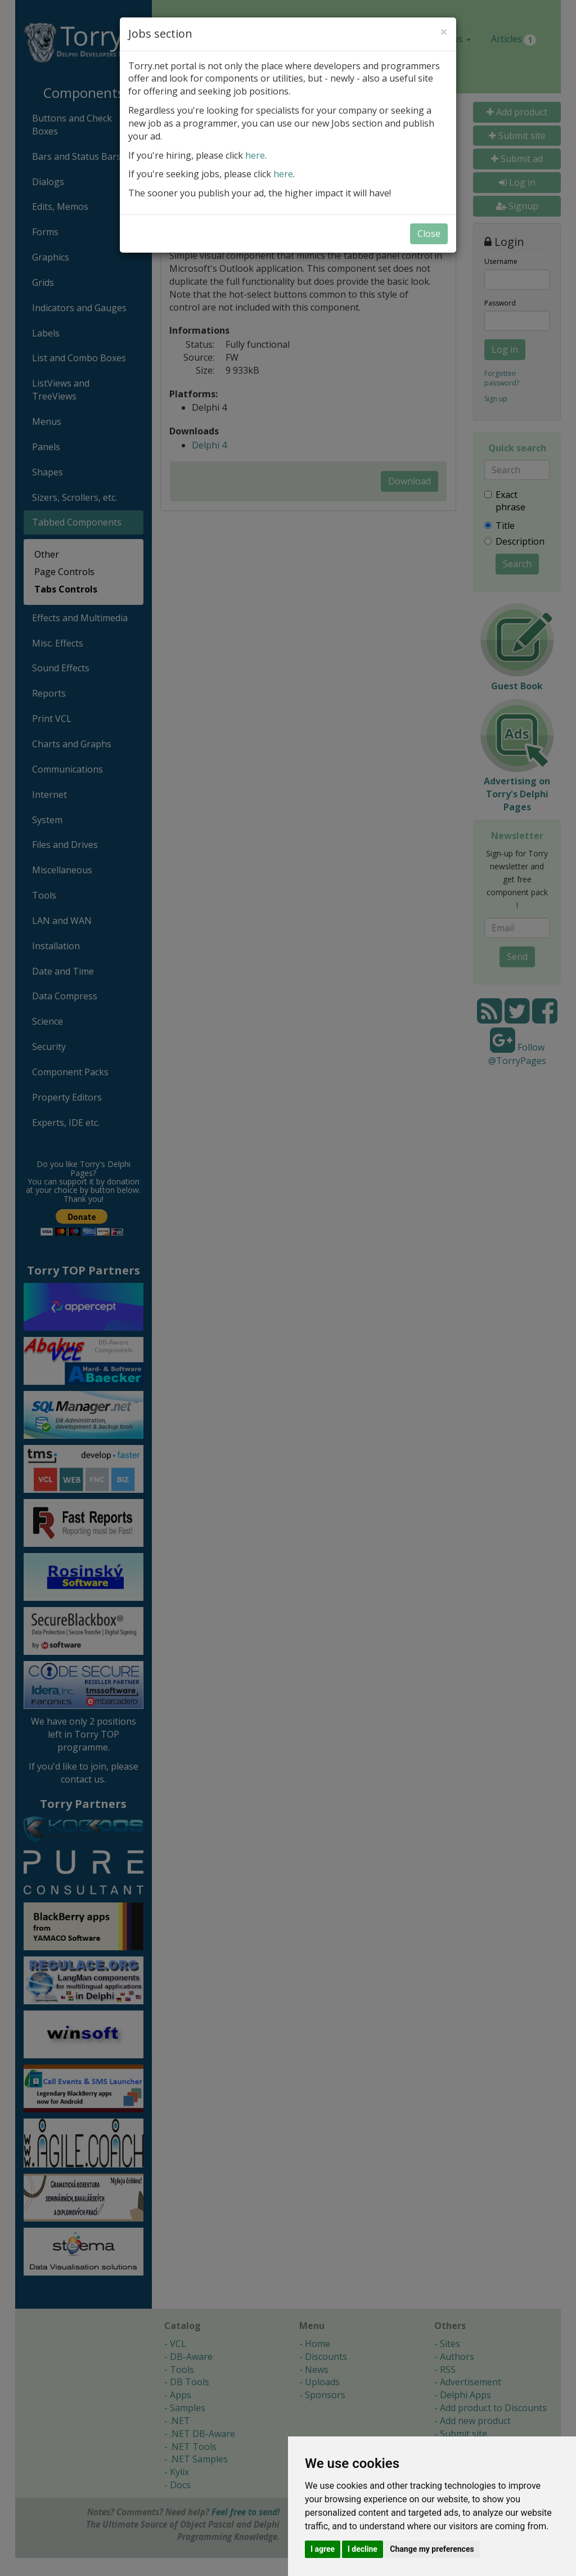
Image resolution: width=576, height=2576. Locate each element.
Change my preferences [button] (432, 2548)
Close (428, 233)
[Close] (444, 31)
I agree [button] (322, 2548)
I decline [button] (362, 2548)
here (255, 155)
